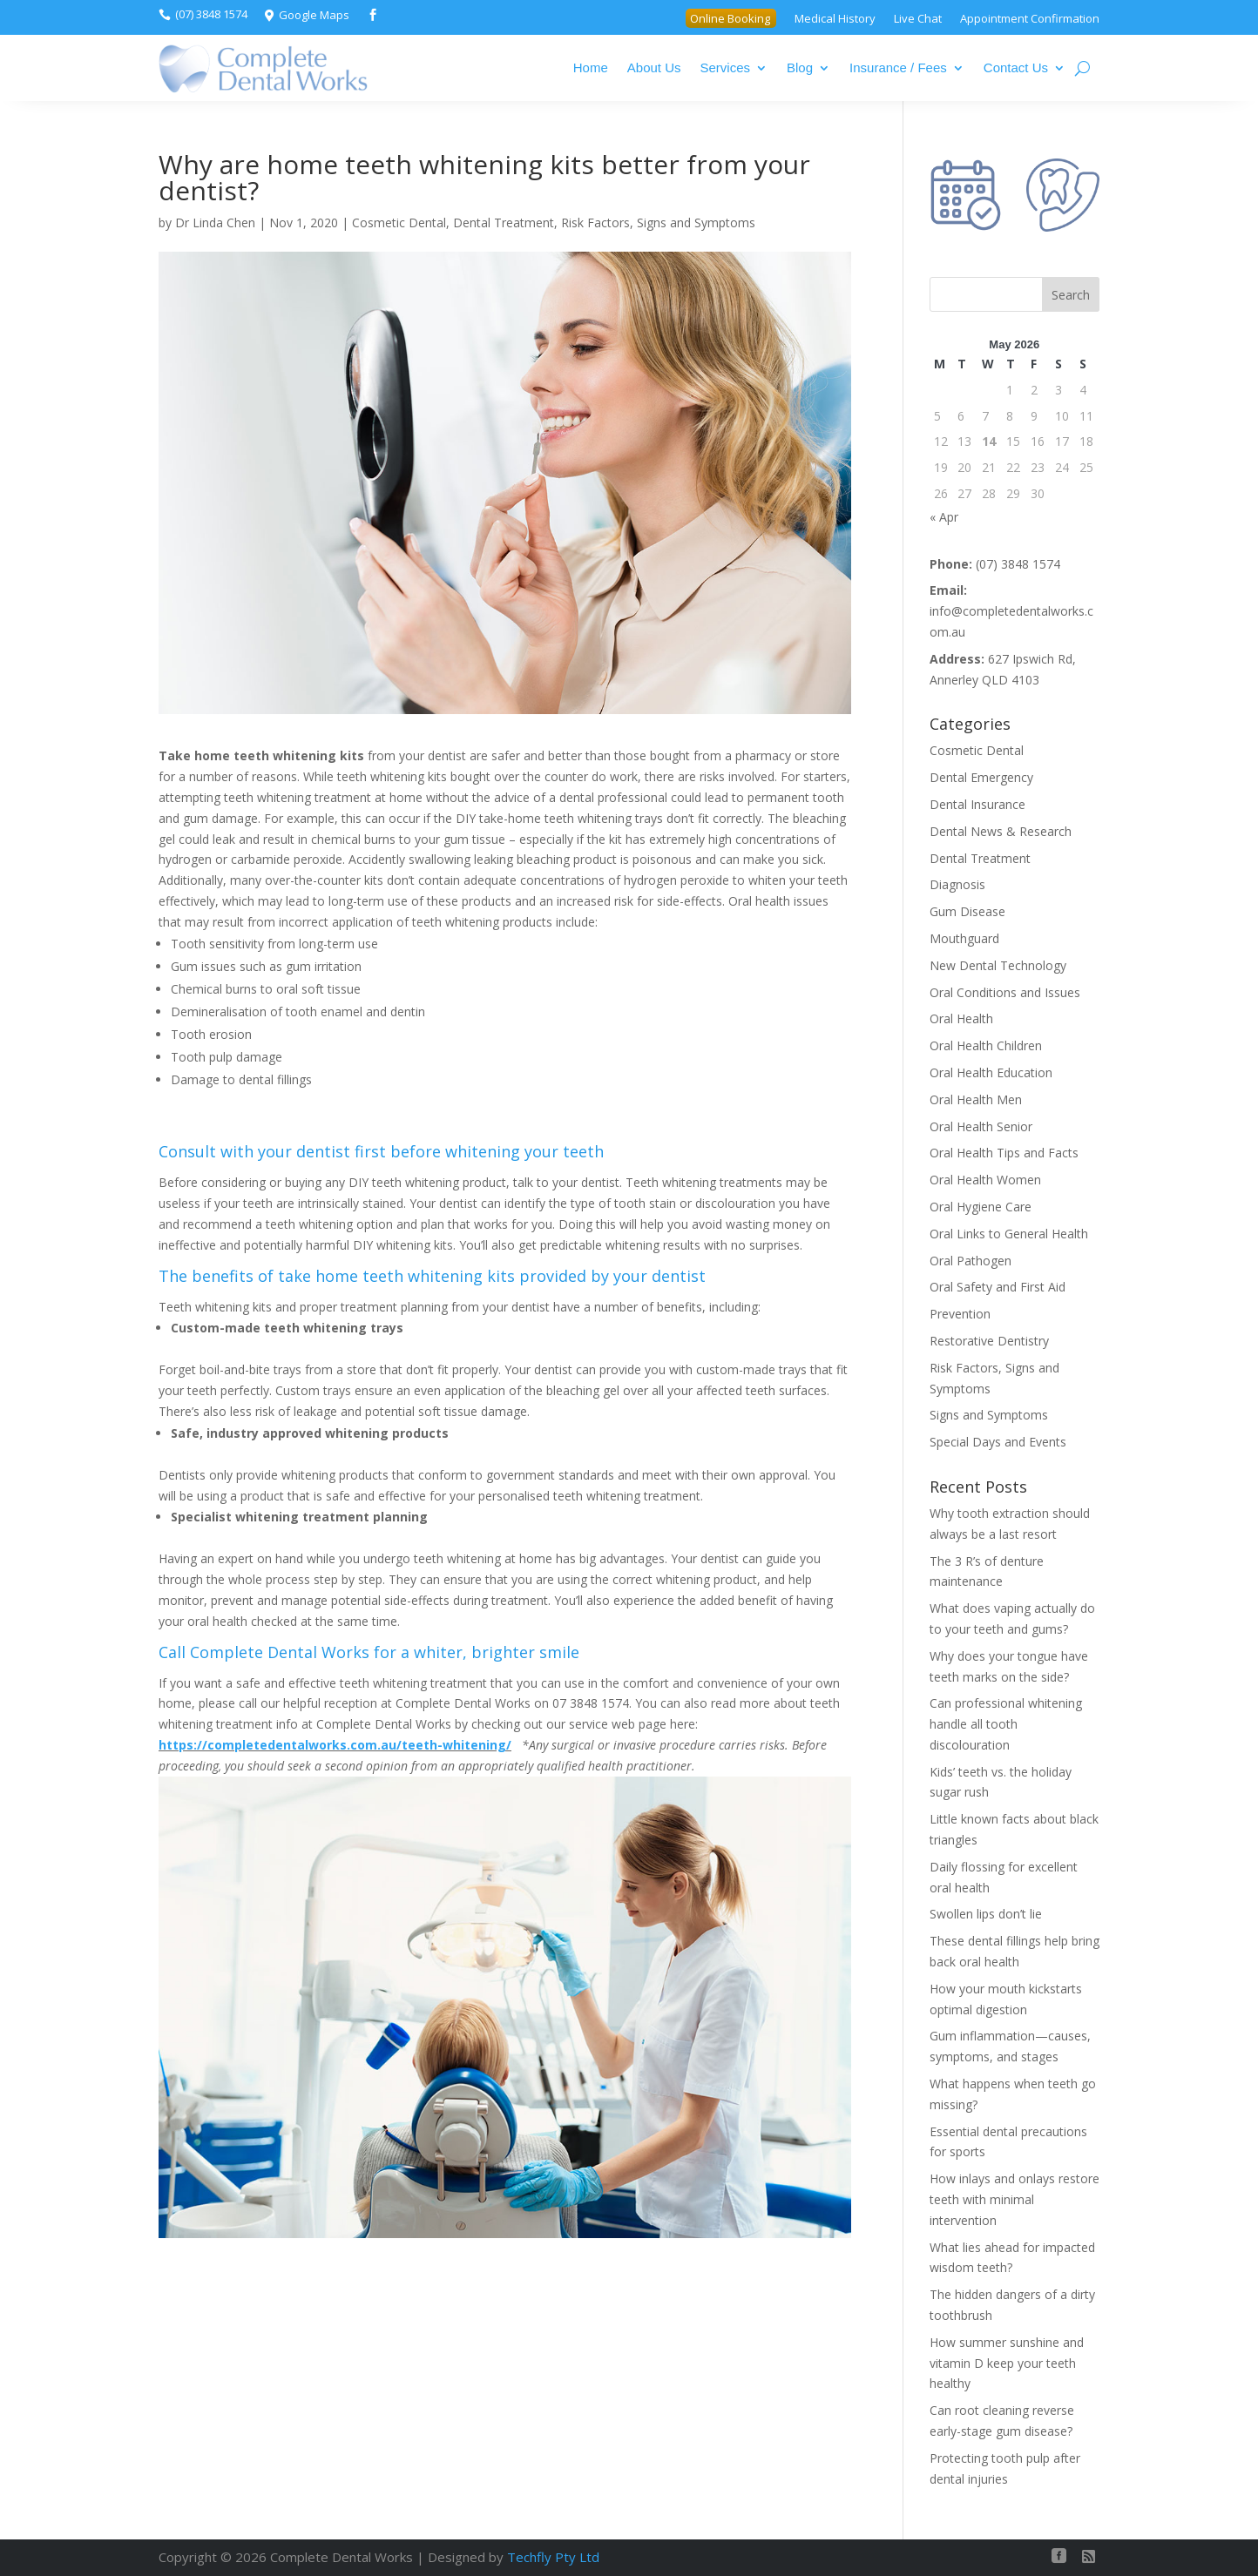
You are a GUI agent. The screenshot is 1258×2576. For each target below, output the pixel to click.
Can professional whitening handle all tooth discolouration (1006, 1724)
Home (590, 67)
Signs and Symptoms (989, 1414)
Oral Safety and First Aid (997, 1286)
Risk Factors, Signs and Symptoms (658, 222)
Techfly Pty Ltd (553, 2557)
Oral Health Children (986, 1045)
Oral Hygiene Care (980, 1206)
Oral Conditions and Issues (1005, 992)
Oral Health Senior (981, 1126)
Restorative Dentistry (989, 1340)
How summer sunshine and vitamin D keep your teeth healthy (1007, 2363)
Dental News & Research (1001, 831)
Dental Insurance (977, 804)
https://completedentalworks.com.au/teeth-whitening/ (335, 1744)
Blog (800, 67)
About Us (654, 67)
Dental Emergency (981, 777)
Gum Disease (967, 911)
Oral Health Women (985, 1179)
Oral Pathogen (970, 1260)
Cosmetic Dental (399, 222)
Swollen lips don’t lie (986, 1913)
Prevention (960, 1313)
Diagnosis (957, 884)
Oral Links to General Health (1009, 1233)
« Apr (944, 517)
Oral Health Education (991, 1072)
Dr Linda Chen (215, 222)
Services (725, 67)
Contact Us (1016, 67)
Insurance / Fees (898, 67)
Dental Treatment (503, 222)
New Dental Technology (998, 965)
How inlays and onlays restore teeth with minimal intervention (1014, 2199)
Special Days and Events (998, 1441)
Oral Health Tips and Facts (1004, 1152)
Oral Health (961, 1018)
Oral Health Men (976, 1099)
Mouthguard (964, 938)
